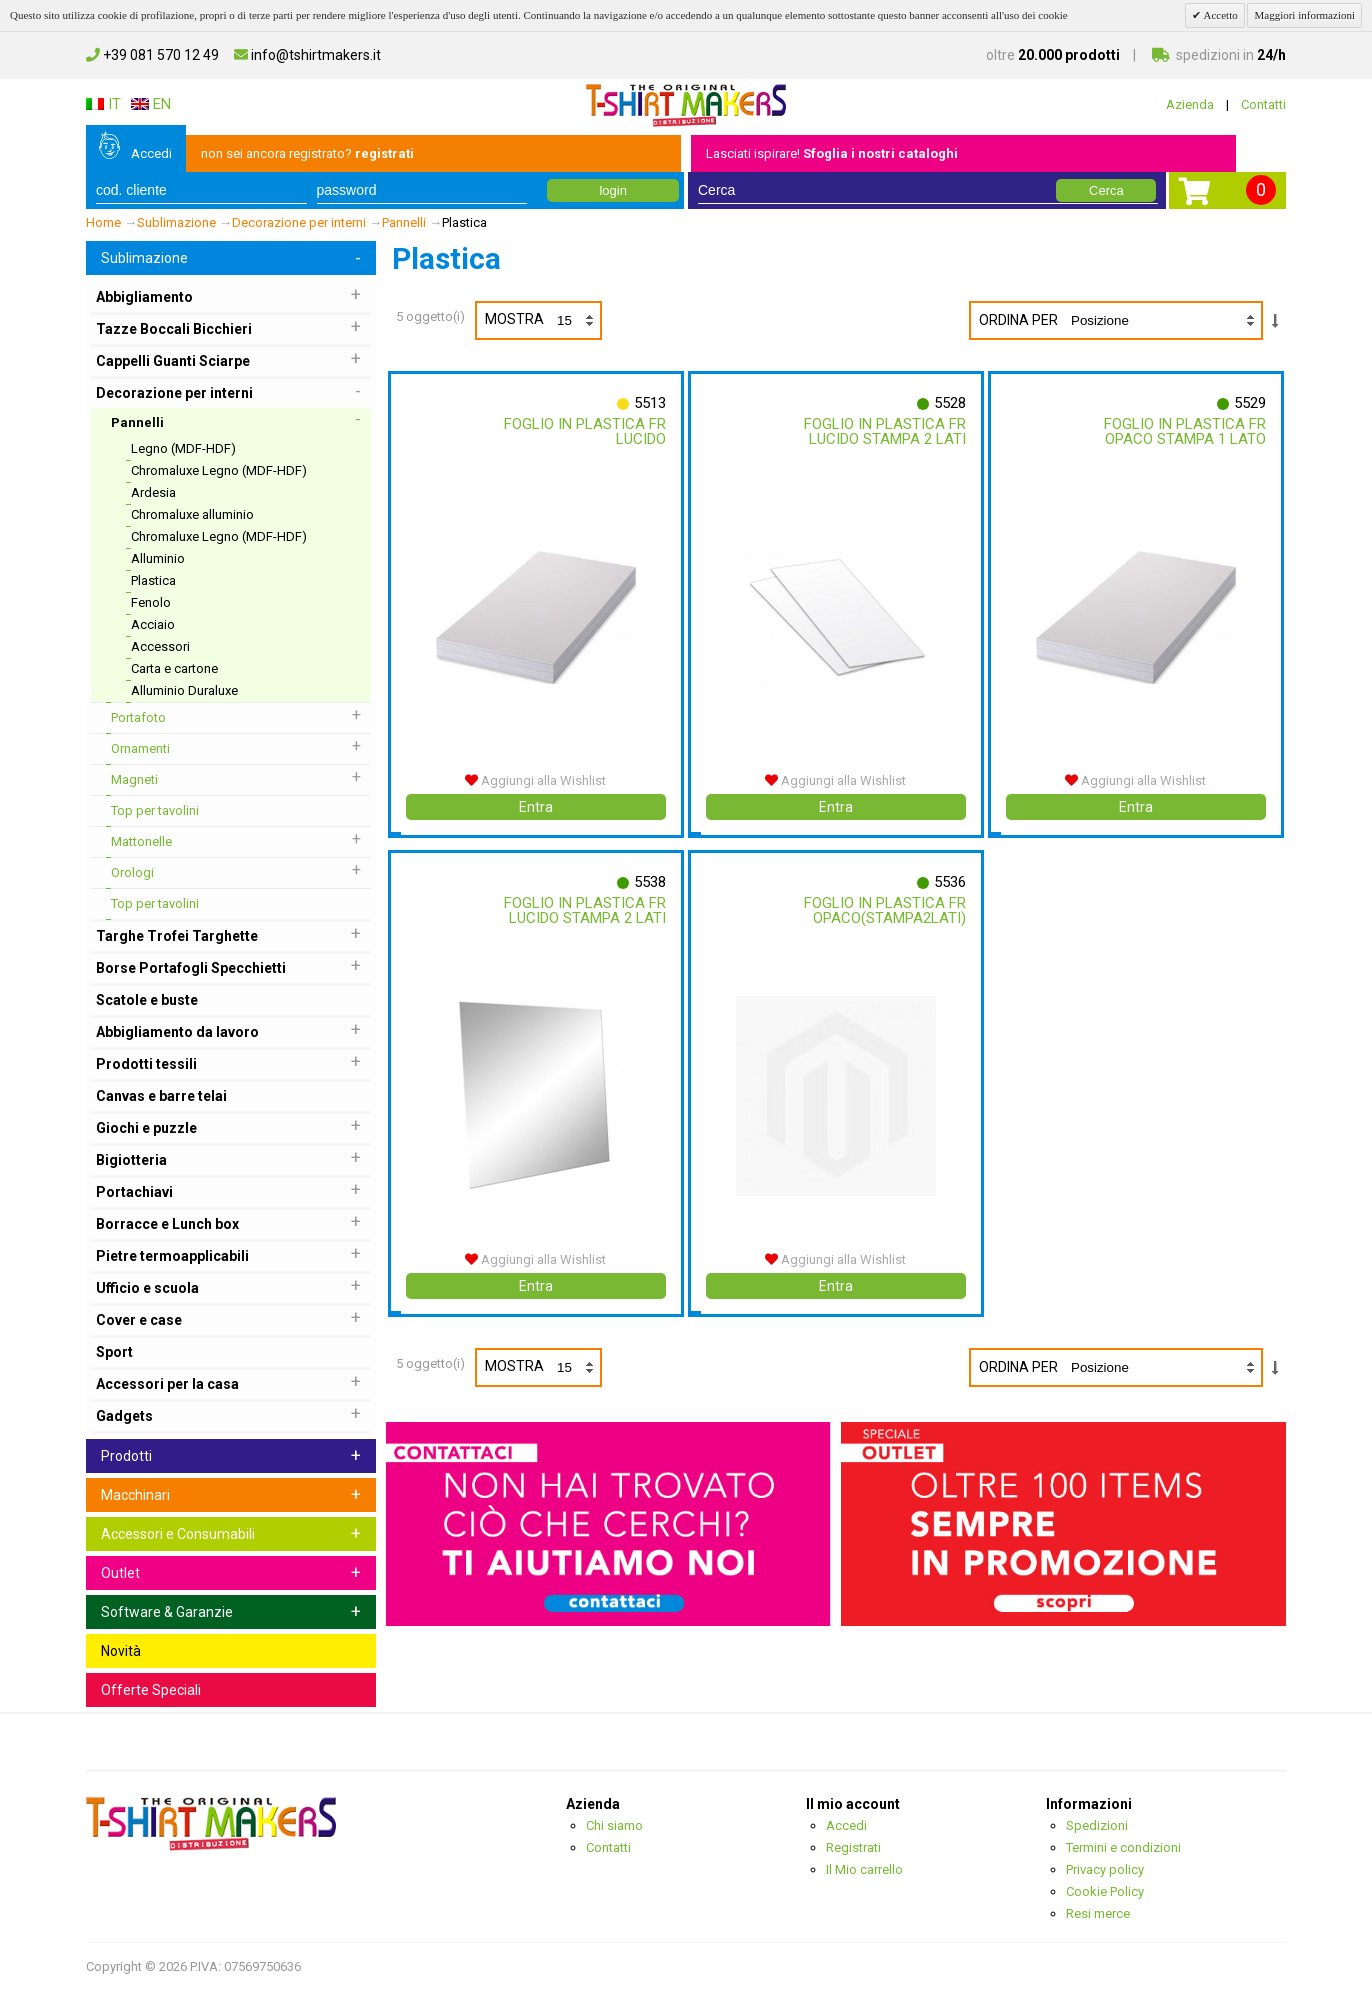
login (612, 190)
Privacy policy (1105, 1869)
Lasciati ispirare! (832, 153)
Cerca (1106, 190)
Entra (536, 807)
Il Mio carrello (864, 1869)
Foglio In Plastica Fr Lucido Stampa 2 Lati (881, 431)
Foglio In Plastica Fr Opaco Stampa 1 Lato (1181, 431)
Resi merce (1098, 1913)
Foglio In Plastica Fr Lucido (581, 431)
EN (151, 104)
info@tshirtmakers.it (307, 55)
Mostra (542, 320)
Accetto (1219, 15)
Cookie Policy (1105, 1891)
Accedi (151, 153)
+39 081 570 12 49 (152, 55)
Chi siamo (614, 1825)
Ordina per (1018, 320)
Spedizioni (1097, 1825)
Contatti (1263, 104)
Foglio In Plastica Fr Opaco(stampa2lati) (881, 910)
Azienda (1190, 104)
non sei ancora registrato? (307, 153)
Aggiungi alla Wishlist (535, 780)
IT (103, 104)
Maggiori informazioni (1304, 15)
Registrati (853, 1847)
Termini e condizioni (1123, 1847)
